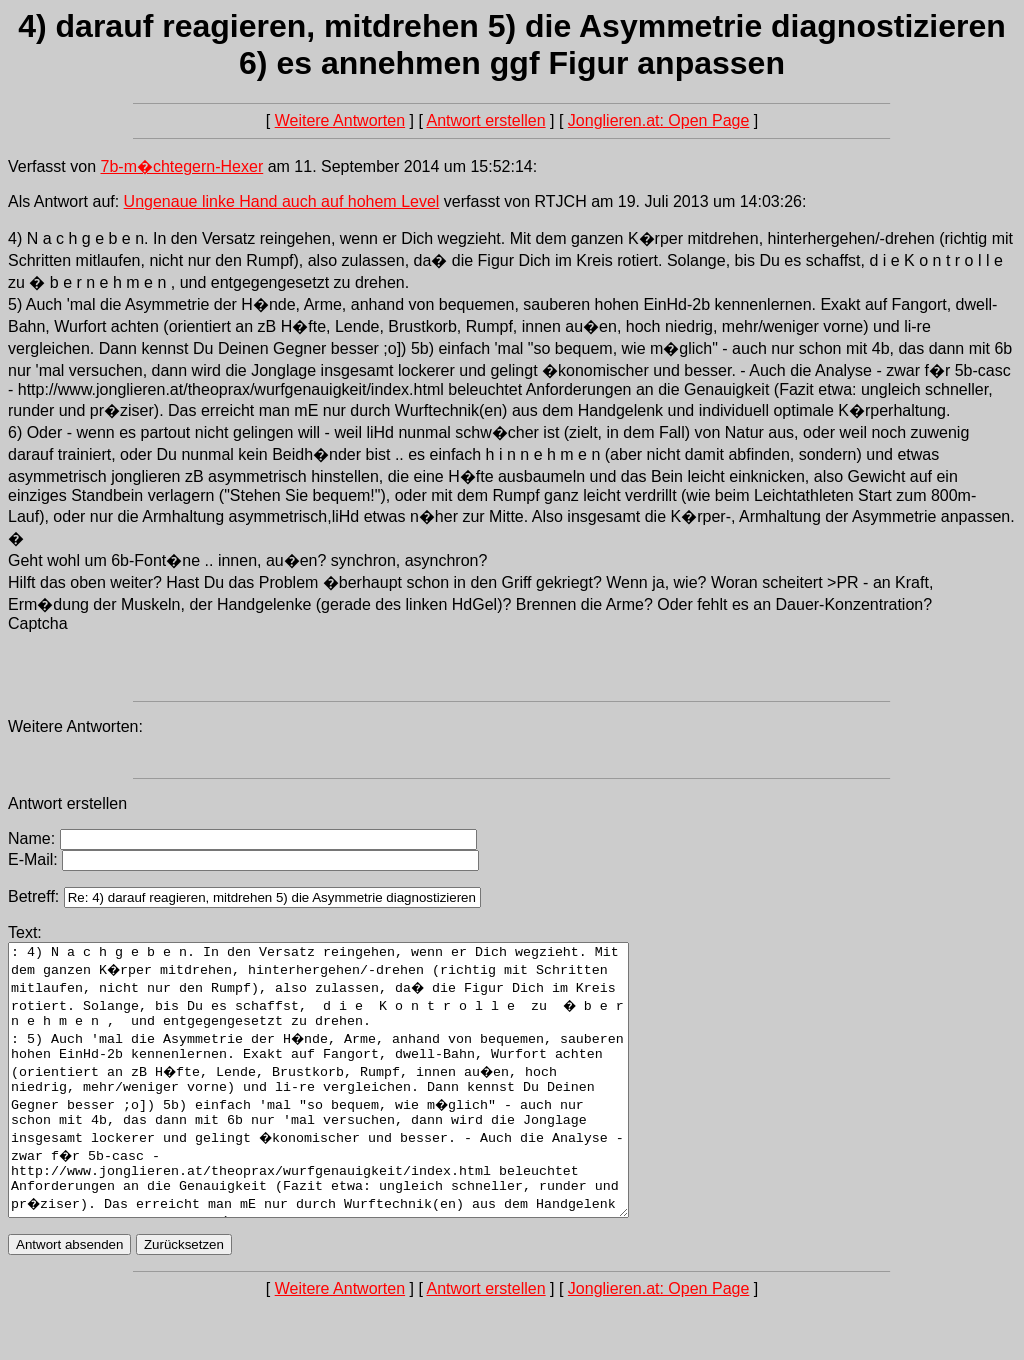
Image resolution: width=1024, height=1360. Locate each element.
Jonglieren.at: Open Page (658, 120)
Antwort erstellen (485, 120)
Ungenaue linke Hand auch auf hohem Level (282, 201)
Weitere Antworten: (75, 726)
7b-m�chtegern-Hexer (182, 166)
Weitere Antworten (340, 120)
